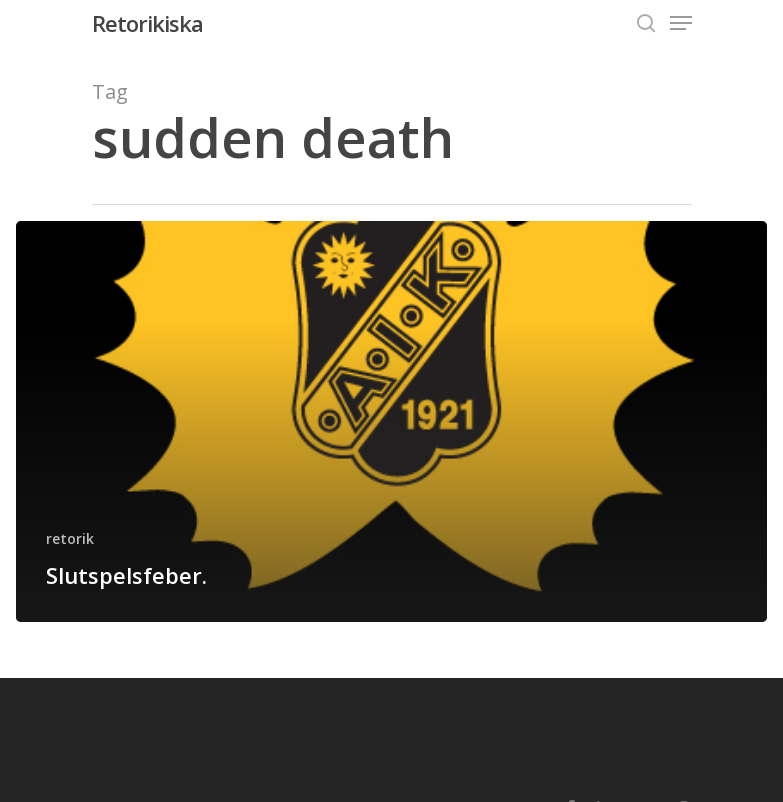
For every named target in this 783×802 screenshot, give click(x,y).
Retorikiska (147, 23)
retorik (70, 538)
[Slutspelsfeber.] (391, 421)
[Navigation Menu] (681, 23)
